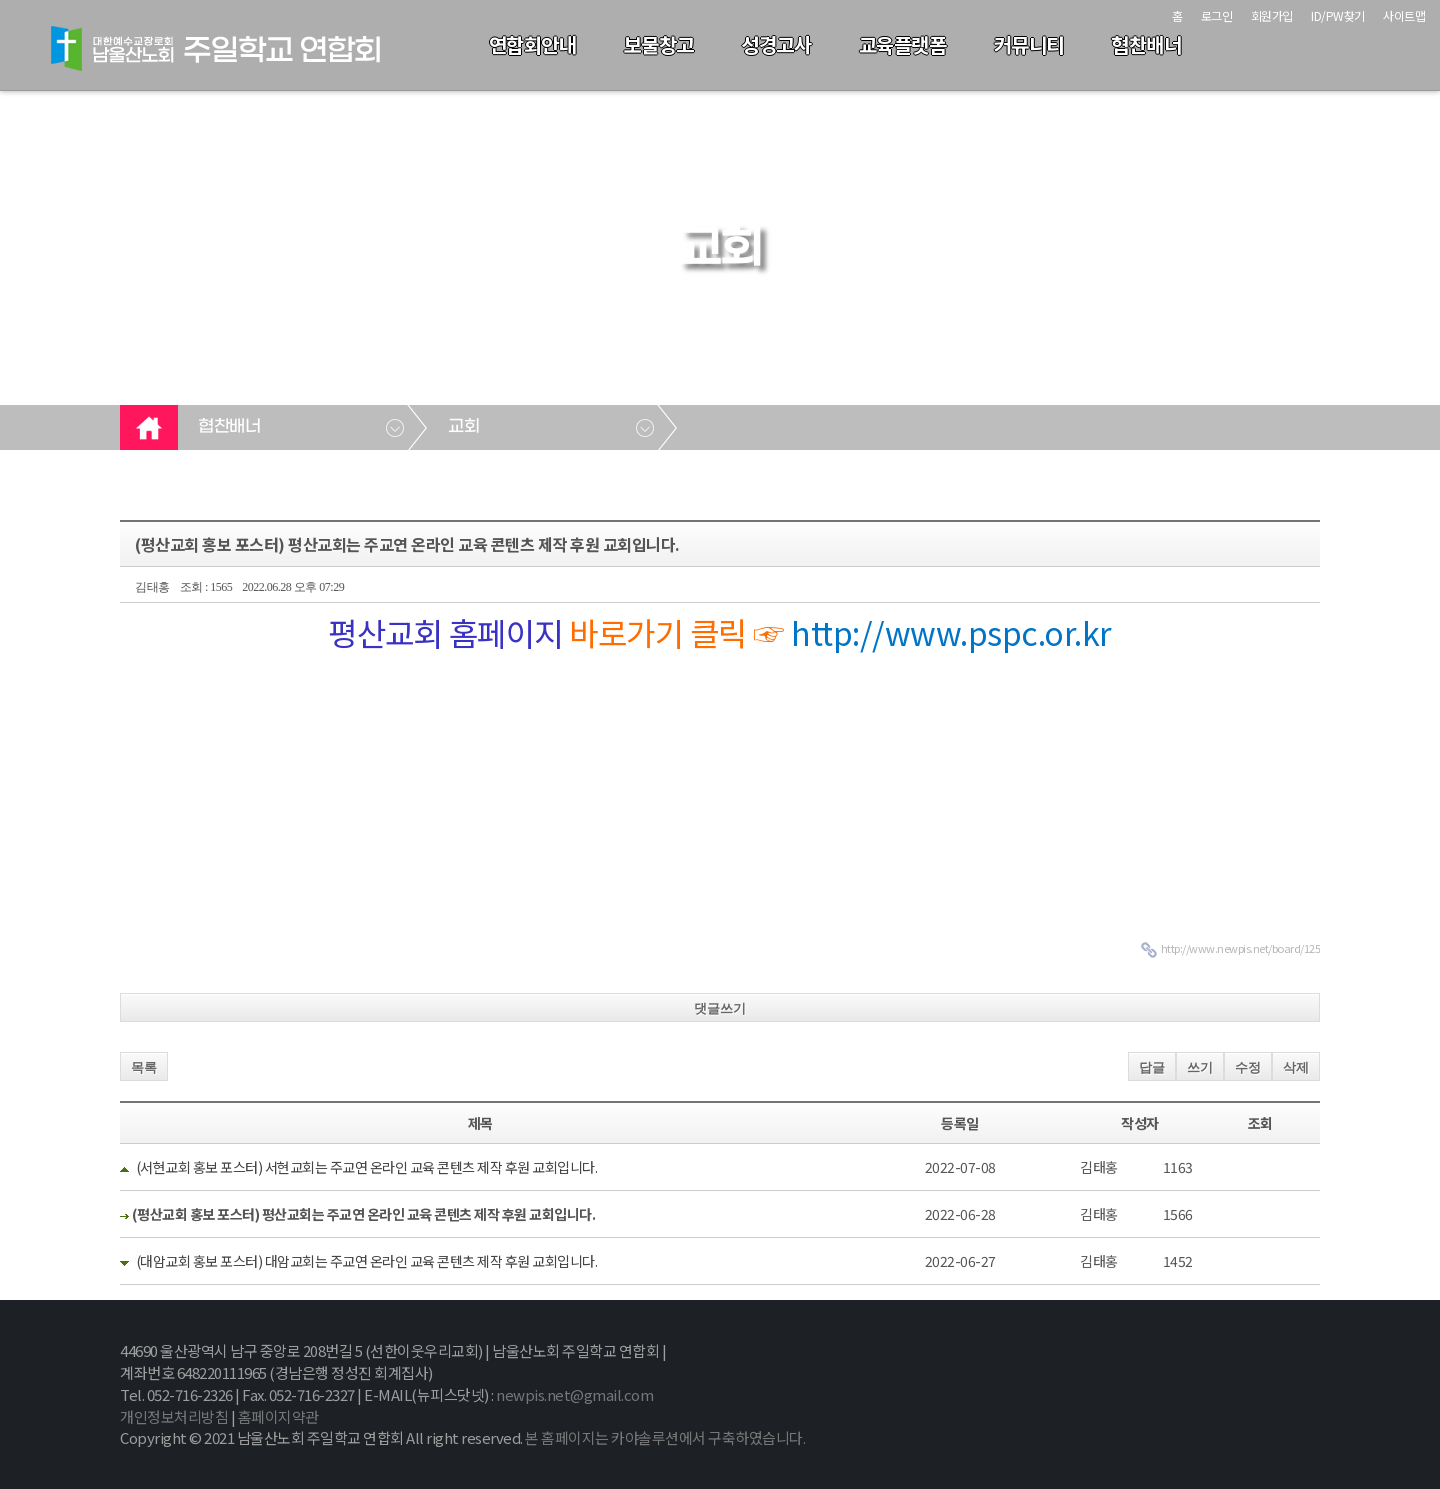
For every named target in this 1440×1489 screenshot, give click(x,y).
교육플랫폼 (903, 44)
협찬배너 (1146, 44)
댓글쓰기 (720, 1008)
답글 (1152, 1067)
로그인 (1217, 15)
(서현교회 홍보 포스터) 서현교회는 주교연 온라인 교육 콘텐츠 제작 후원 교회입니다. (367, 1167)
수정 (1248, 1067)
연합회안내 (533, 44)
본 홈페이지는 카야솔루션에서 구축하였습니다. (665, 1437)
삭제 (1296, 1067)
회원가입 (1272, 15)
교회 (463, 427)
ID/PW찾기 (1338, 15)
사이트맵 (1404, 15)
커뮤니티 (1029, 44)
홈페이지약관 (278, 1416)
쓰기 (1200, 1067)
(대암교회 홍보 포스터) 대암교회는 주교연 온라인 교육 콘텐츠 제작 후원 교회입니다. (367, 1261)
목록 (144, 1067)
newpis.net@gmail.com (574, 1394)
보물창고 (659, 44)
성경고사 (776, 44)
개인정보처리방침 (174, 1416)
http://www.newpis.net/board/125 (1241, 948)
